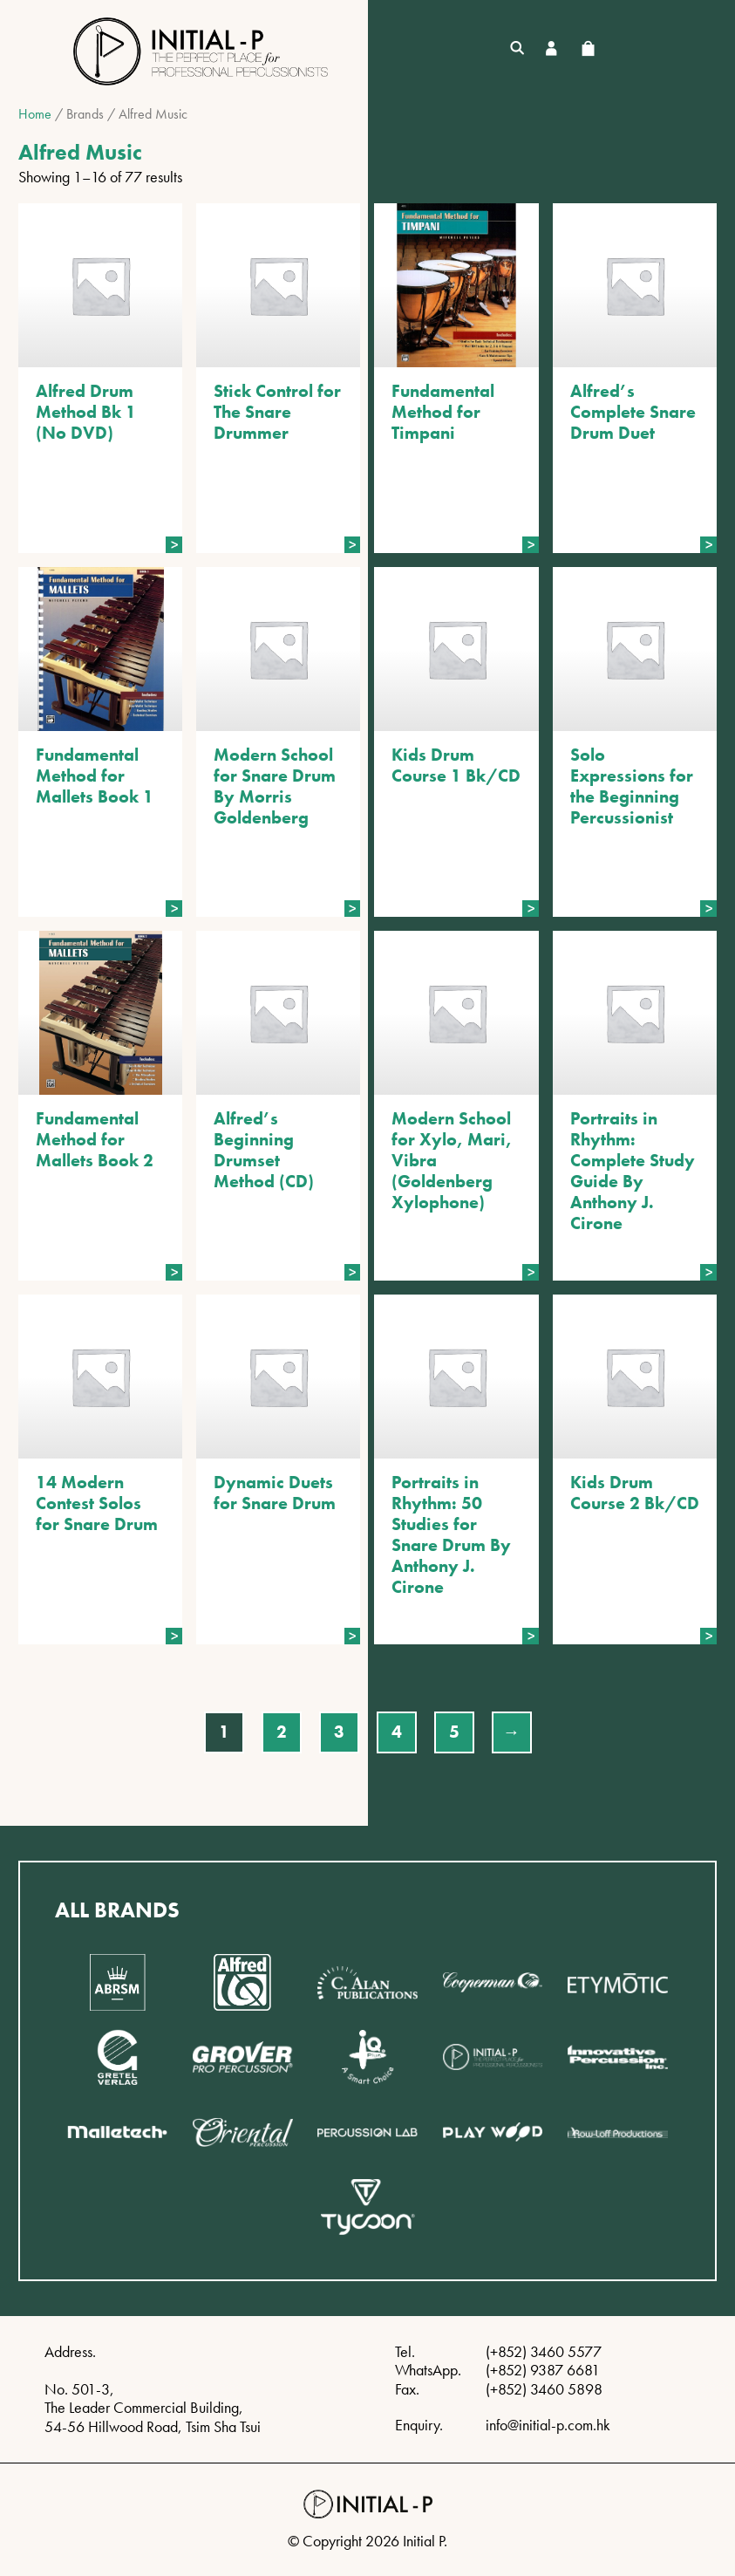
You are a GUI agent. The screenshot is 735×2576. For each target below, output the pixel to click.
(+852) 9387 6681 (543, 2370)
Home (34, 114)
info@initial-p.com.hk (548, 2425)
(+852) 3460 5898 (544, 2389)
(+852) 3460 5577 (544, 2351)
